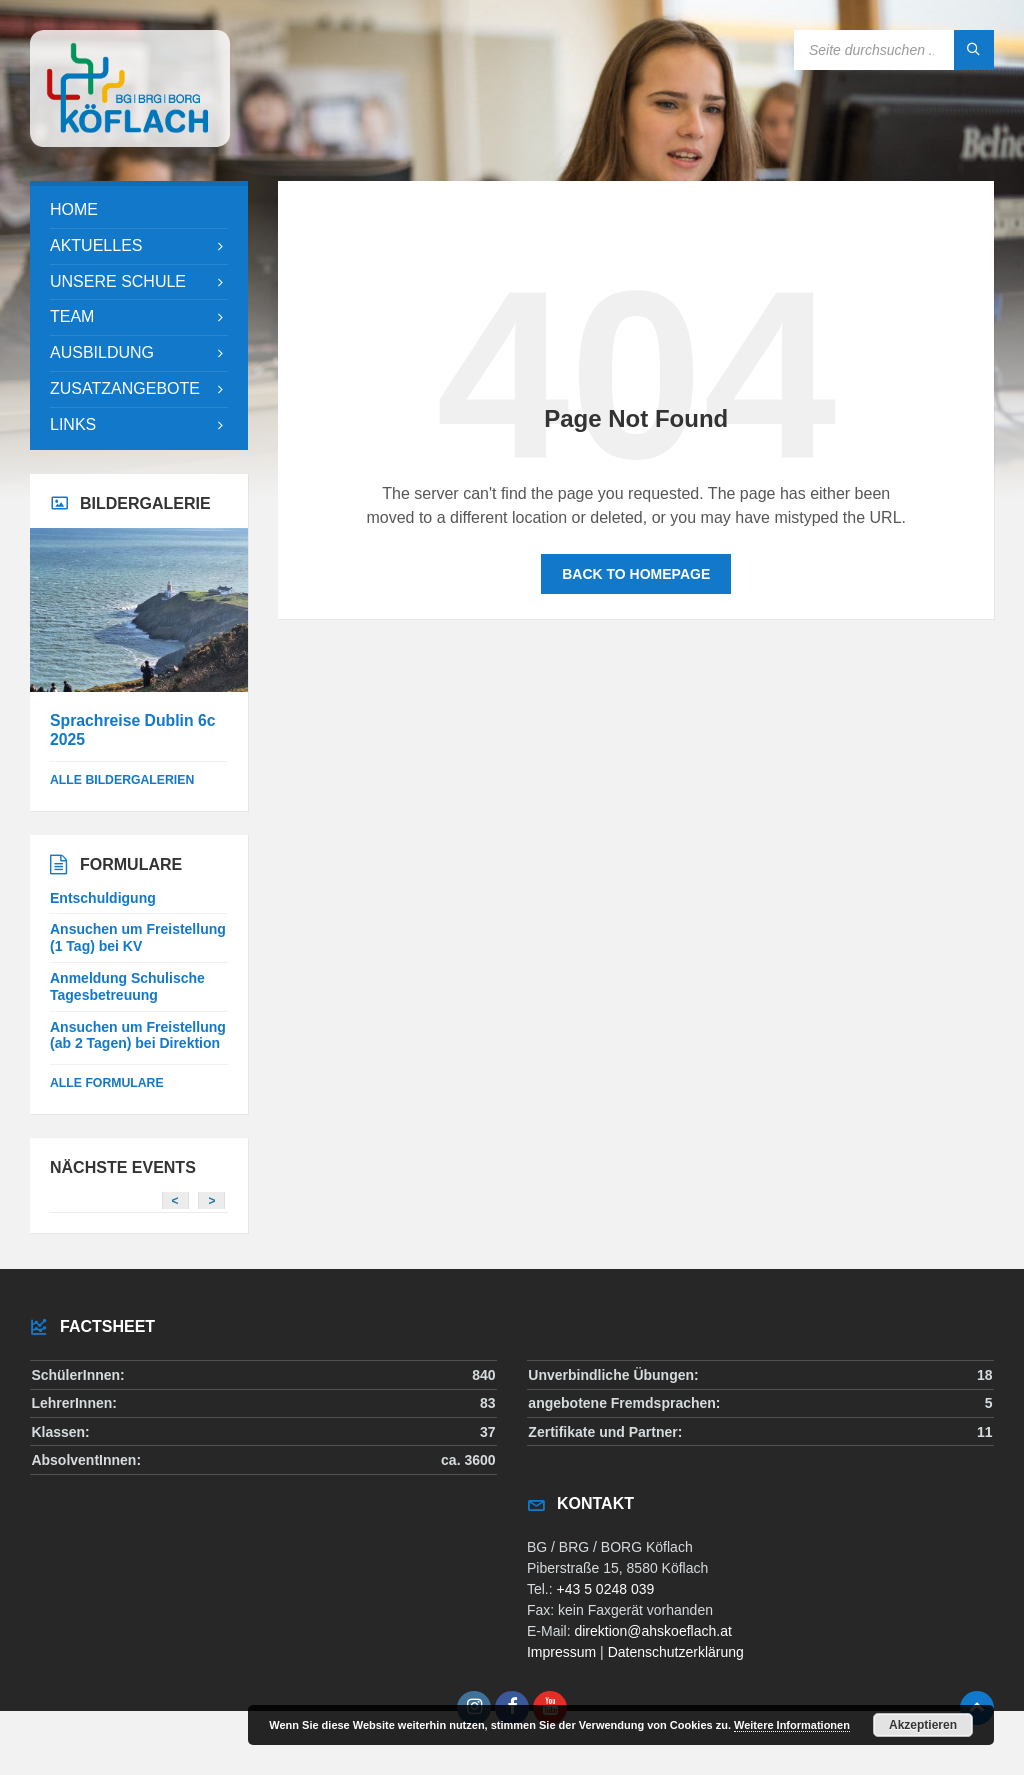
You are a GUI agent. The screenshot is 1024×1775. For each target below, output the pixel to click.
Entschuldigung (103, 898)
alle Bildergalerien (122, 780)
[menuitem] (139, 210)
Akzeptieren (923, 1725)
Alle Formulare (107, 1083)
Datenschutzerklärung (676, 1652)
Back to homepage (636, 574)
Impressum (561, 1652)
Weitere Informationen (792, 1725)
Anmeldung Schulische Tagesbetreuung (127, 986)
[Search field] (894, 50)
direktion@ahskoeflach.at (652, 1631)
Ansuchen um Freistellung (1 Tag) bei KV (138, 937)
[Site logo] (130, 141)
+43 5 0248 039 (606, 1589)
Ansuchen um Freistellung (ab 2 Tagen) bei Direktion (138, 1035)
